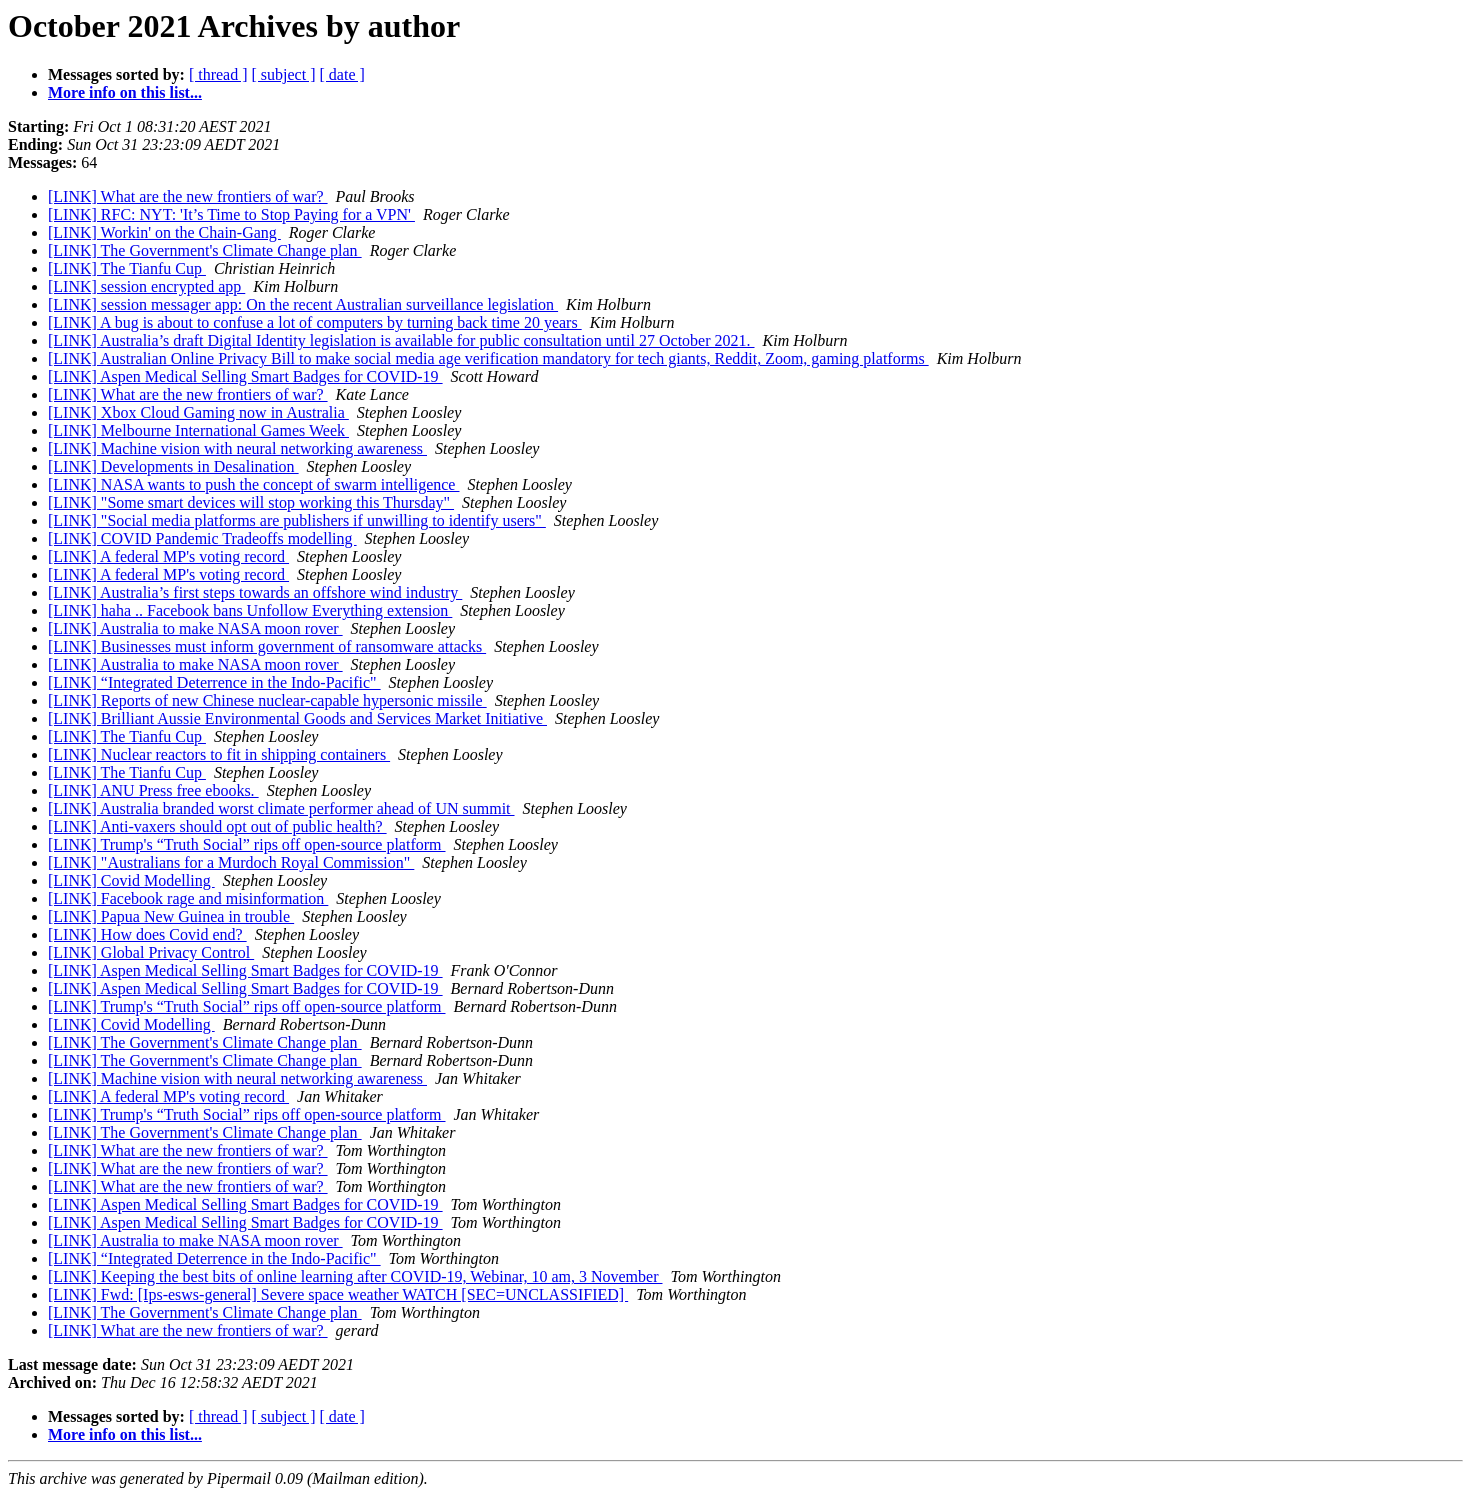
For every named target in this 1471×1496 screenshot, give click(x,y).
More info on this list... (125, 92)
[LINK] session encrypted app (146, 286)
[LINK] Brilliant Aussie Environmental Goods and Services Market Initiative (297, 718)
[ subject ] (284, 74)
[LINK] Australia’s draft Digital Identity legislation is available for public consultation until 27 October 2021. (401, 340)
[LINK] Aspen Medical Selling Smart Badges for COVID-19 (245, 376)
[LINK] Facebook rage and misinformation (188, 898)
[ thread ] (218, 74)
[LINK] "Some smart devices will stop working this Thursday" (251, 502)
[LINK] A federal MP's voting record (168, 556)
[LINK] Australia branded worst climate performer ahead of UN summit (281, 808)
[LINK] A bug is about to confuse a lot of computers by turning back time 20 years (315, 322)
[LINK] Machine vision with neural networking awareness (237, 448)
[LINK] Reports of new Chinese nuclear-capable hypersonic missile (267, 700)
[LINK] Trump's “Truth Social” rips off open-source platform (247, 844)
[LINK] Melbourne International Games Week (198, 430)
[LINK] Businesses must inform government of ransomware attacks (267, 646)
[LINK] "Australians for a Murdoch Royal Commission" (231, 862)
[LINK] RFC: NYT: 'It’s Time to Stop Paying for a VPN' (231, 214)
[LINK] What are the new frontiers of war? (188, 196)
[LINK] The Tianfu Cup (127, 268)
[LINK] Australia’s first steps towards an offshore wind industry (255, 592)
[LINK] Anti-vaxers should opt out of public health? (217, 826)
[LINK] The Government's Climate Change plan (205, 250)
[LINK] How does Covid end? (147, 934)
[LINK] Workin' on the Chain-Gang (164, 232)
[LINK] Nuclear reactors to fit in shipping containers (219, 754)
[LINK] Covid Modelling (131, 880)
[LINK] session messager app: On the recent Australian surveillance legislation (303, 304)
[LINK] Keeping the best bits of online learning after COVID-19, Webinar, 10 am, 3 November (355, 1276)
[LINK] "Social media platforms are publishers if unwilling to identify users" (297, 520)
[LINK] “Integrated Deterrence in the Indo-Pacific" (214, 682)
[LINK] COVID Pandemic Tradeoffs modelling (202, 538)
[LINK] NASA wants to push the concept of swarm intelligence (253, 484)
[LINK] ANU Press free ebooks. (153, 790)
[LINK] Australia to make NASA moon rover (195, 628)
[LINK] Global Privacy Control (151, 952)
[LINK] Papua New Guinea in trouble (171, 916)
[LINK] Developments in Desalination (173, 466)
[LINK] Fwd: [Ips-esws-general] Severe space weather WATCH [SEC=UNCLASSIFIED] (338, 1294)
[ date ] (342, 74)
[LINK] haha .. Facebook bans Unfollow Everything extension (250, 610)
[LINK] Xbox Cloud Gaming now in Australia (198, 412)
